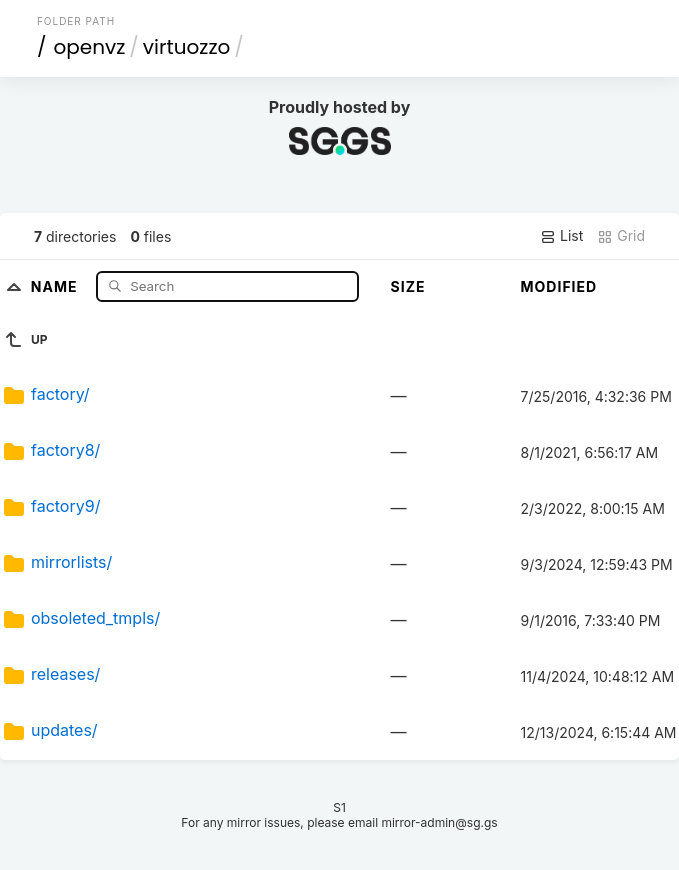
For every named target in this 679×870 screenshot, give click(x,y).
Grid (621, 236)
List (561, 236)
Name (56, 285)
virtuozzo (186, 47)
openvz (89, 47)
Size (408, 286)
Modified (559, 286)
